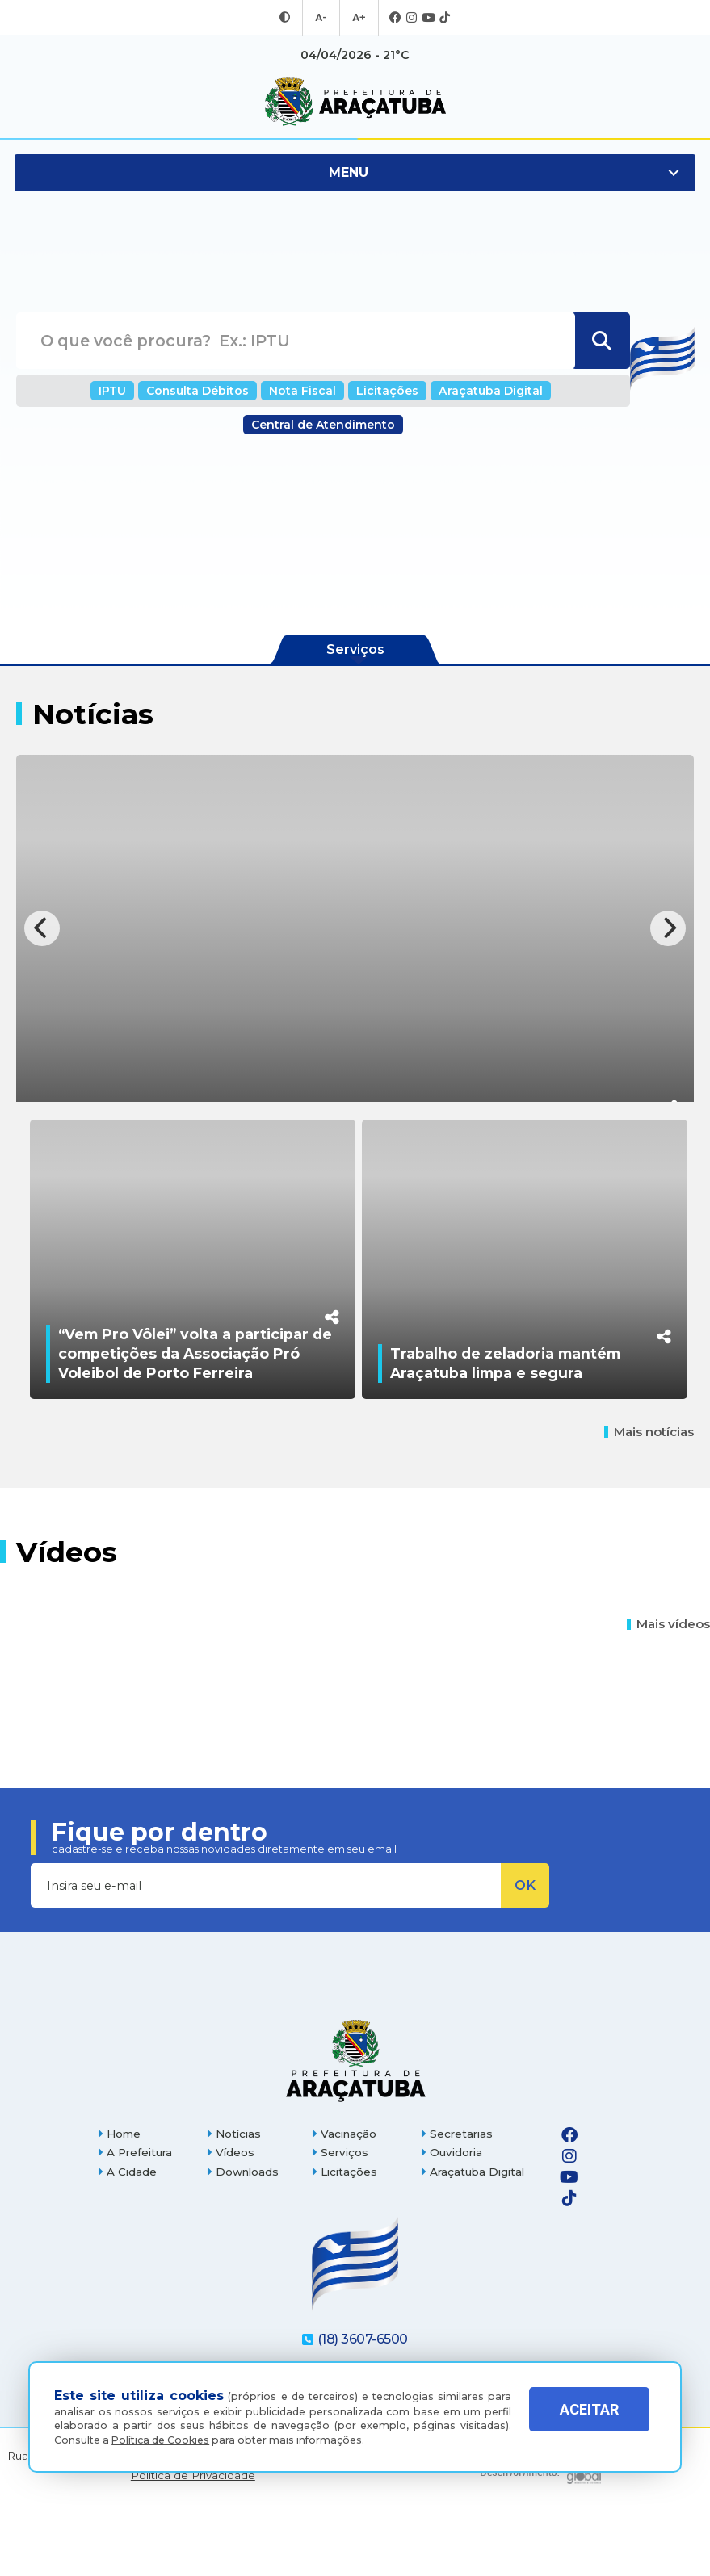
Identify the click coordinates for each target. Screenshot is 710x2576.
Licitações (383, 390)
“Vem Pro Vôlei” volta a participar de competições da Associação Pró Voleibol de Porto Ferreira (195, 1421)
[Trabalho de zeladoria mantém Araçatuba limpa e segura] (524, 1293)
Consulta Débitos (208, 390)
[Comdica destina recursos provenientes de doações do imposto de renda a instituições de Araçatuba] (355, 928)
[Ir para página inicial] (355, 101)
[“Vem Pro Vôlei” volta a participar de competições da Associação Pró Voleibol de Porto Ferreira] (192, 1293)
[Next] (668, 928)
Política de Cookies (160, 2440)
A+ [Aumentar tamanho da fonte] (357, 17)
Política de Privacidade (193, 2542)
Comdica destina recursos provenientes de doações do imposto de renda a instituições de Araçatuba (345, 1059)
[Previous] (42, 928)
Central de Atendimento (323, 424)
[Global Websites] (541, 2535)
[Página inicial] (355, 2128)
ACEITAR (589, 2421)
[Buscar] (600, 341)
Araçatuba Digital (478, 390)
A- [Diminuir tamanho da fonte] (322, 17)
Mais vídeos (668, 1692)
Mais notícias (649, 1500)
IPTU (128, 390)
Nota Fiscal (305, 390)
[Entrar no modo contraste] (287, 17)
